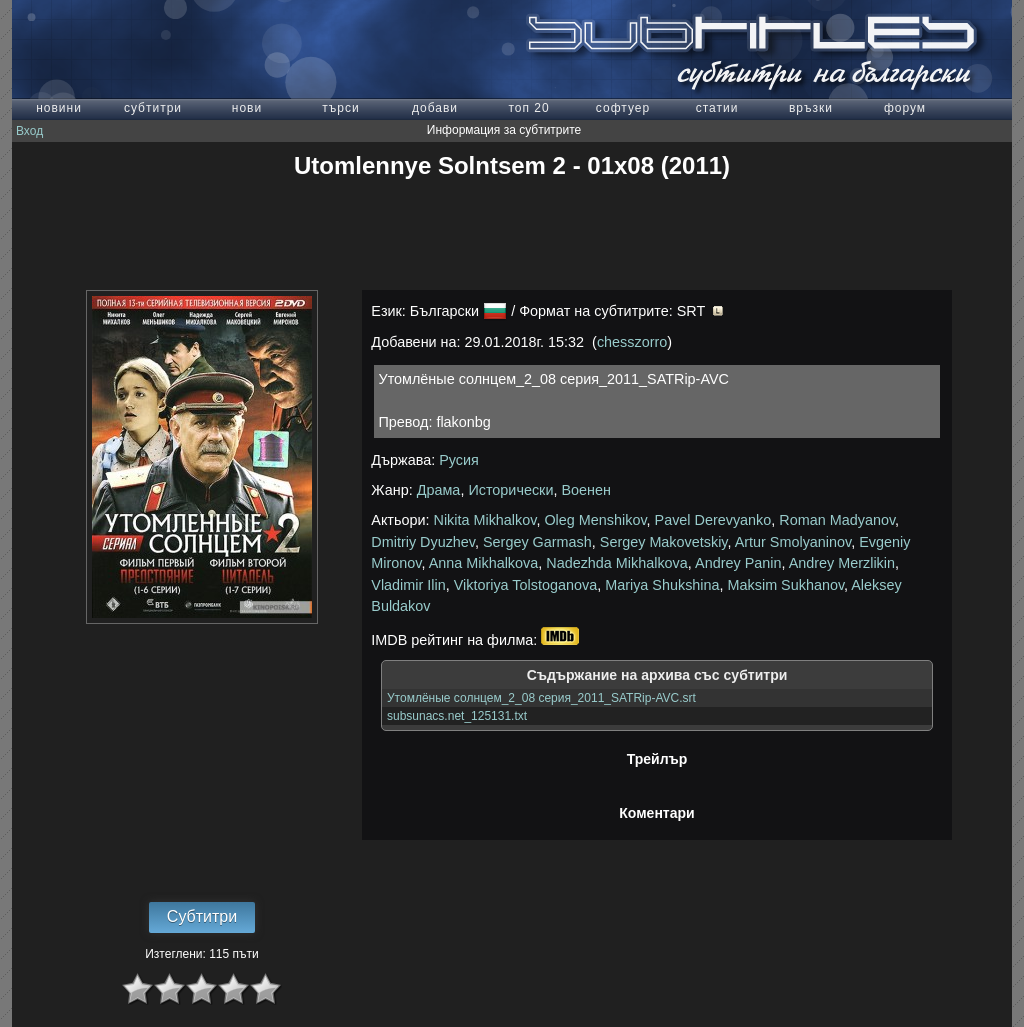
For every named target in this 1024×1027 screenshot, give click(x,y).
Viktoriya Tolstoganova (525, 585)
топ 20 (528, 108)
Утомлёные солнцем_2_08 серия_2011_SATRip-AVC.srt (541, 698)
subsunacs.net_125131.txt (457, 716)
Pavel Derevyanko (713, 520)
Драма (439, 490)
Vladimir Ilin (408, 585)
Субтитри (202, 916)
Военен (586, 490)
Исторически (510, 490)
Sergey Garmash (537, 542)
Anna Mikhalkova (484, 563)
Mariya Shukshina (662, 585)
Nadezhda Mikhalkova (617, 563)
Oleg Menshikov (595, 520)
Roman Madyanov (837, 520)
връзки (811, 108)
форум (905, 108)
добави (435, 108)
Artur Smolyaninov (793, 542)
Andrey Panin (738, 563)
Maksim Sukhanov (786, 585)
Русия (459, 460)
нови (247, 108)
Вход (29, 131)
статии (717, 108)
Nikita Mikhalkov (485, 520)
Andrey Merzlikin (842, 563)
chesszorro (632, 342)
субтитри (153, 108)
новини (59, 108)
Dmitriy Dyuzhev (423, 542)
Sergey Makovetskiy (664, 542)
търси (340, 108)
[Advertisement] (512, 235)
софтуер (623, 108)
